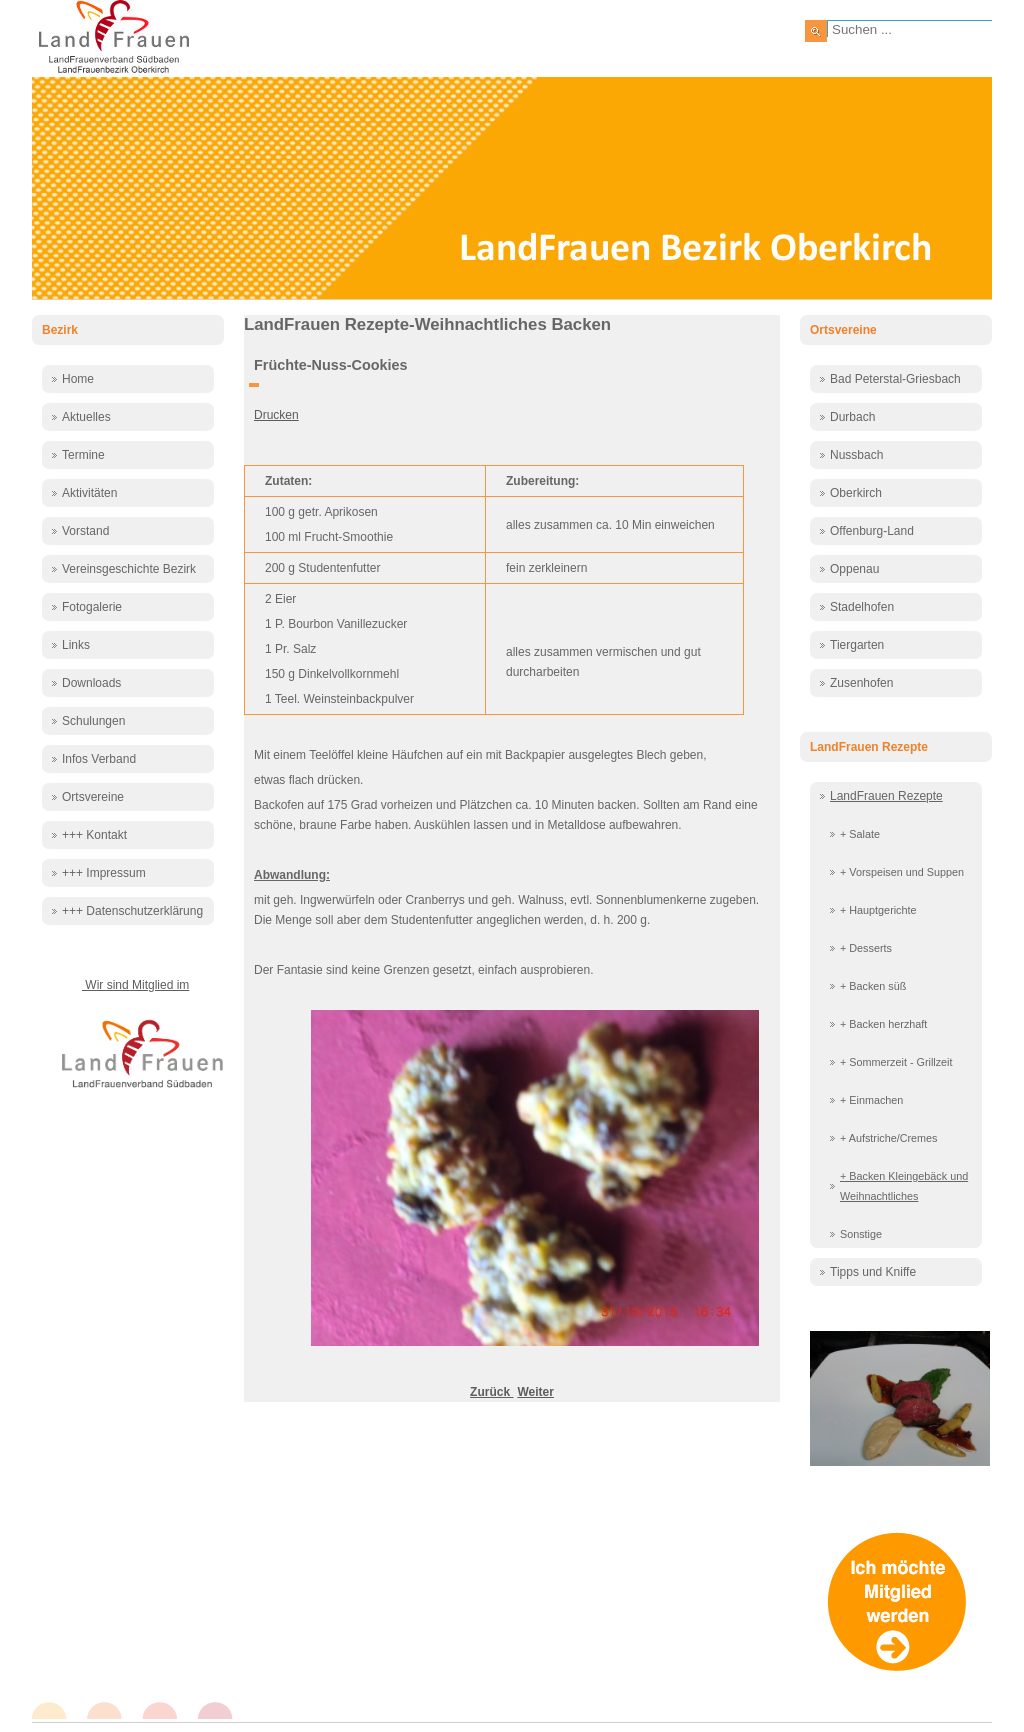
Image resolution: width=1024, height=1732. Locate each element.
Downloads (91, 683)
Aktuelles (86, 417)
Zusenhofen (861, 683)
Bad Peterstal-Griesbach (895, 379)
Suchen (816, 31)
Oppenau (854, 569)
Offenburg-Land (872, 531)
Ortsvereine (93, 797)
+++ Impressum (104, 873)
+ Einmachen (871, 1100)
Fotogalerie (92, 607)
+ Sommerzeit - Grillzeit (896, 1062)
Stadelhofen (862, 607)
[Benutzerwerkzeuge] (254, 385)
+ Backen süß (873, 986)
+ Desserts (866, 948)
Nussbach (856, 455)
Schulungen (93, 721)
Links (76, 645)
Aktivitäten (89, 493)
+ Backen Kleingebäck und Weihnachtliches (904, 1186)
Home (78, 379)
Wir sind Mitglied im (135, 985)
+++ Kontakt (94, 835)
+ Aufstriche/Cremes (889, 1138)
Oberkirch (856, 493)
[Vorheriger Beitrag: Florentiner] (491, 1392)
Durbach (852, 417)
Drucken (276, 415)
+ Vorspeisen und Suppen (902, 872)
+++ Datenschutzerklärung (132, 911)
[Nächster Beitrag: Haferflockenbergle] (535, 1392)
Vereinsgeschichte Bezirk (129, 569)
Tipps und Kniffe (873, 1272)
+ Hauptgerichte (878, 910)
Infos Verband (99, 759)
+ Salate (860, 834)
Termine (83, 455)
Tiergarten (857, 645)
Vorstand (85, 531)
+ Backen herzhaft (883, 1024)
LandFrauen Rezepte (886, 796)
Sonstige (861, 1234)
